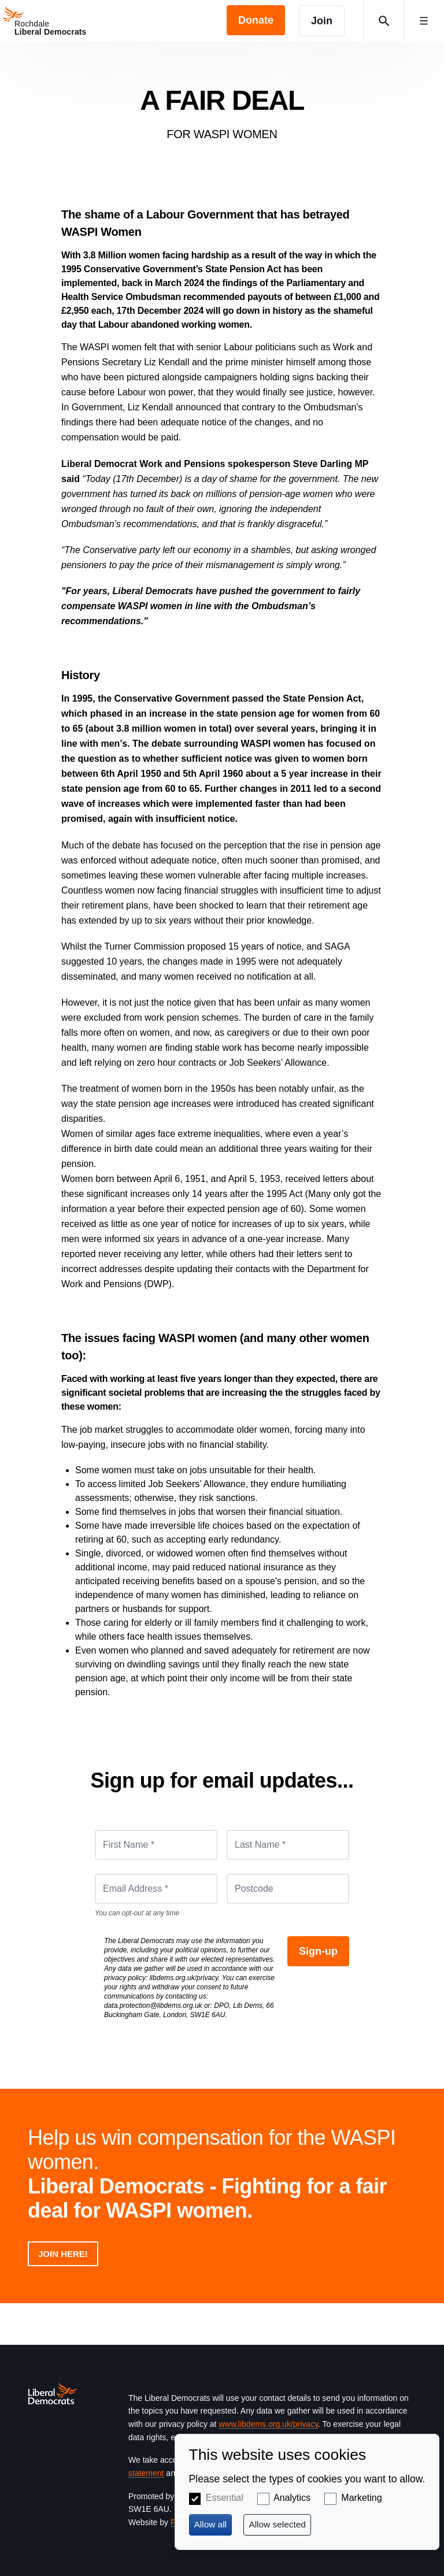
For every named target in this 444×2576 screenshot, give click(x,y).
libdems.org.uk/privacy (184, 1978)
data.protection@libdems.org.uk (153, 2006)
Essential (224, 2498)
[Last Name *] (288, 1845)
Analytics (291, 2498)
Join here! (63, 2254)
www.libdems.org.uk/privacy (268, 2424)
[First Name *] (156, 1845)
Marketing (361, 2498)
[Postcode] (288, 1889)
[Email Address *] (156, 1889)
